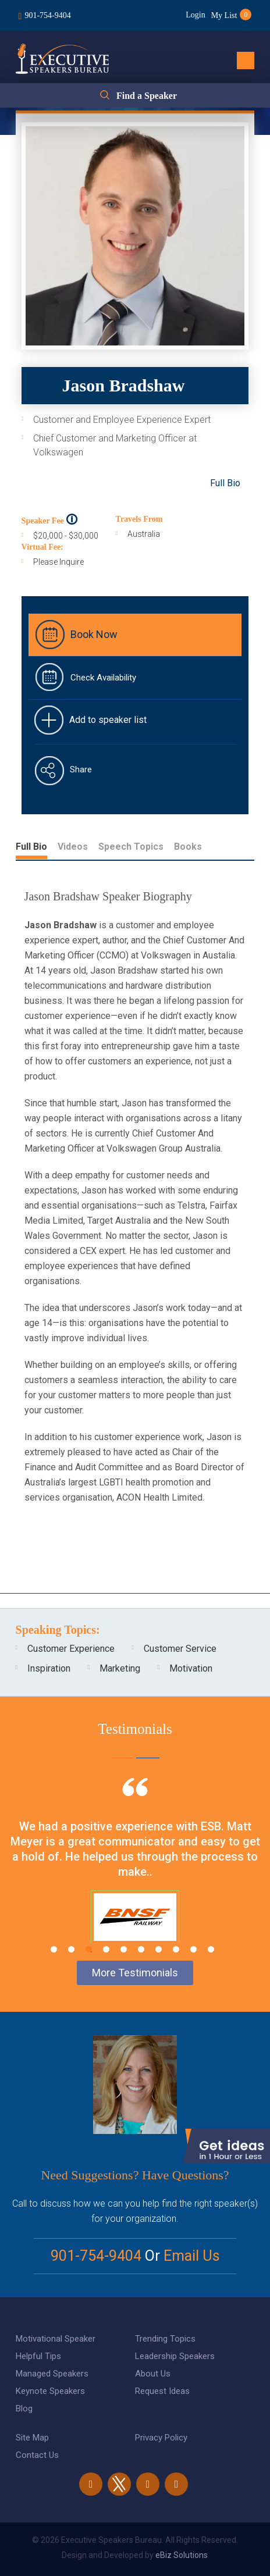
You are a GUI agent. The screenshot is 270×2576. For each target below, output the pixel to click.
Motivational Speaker (55, 2338)
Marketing (120, 1668)
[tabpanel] (135, 1875)
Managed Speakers (52, 2373)
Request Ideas (162, 2391)
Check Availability (103, 677)
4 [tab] (106, 1949)
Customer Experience (71, 1648)
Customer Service (180, 1648)
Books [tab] (188, 846)
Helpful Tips (38, 2356)
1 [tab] (54, 1949)
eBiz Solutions (181, 2555)
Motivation (190, 1668)
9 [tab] (193, 1949)
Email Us (192, 2255)
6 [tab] (141, 1949)
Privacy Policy (161, 2437)
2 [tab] (71, 1949)
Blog (24, 2408)
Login (195, 14)
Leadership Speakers (175, 2356)
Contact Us (37, 2455)
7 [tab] (158, 1949)
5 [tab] (123, 1949)
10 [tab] (211, 1949)
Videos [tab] (73, 846)
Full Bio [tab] (31, 846)
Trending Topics (165, 2338)
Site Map (32, 2437)
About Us (152, 2373)
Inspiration (48, 1668)
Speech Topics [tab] (131, 846)
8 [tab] (176, 1949)
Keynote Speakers (50, 2391)
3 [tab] (89, 1949)
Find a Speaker (146, 96)
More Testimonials (135, 1972)
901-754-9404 (47, 15)
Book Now (94, 634)
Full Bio (225, 483)
